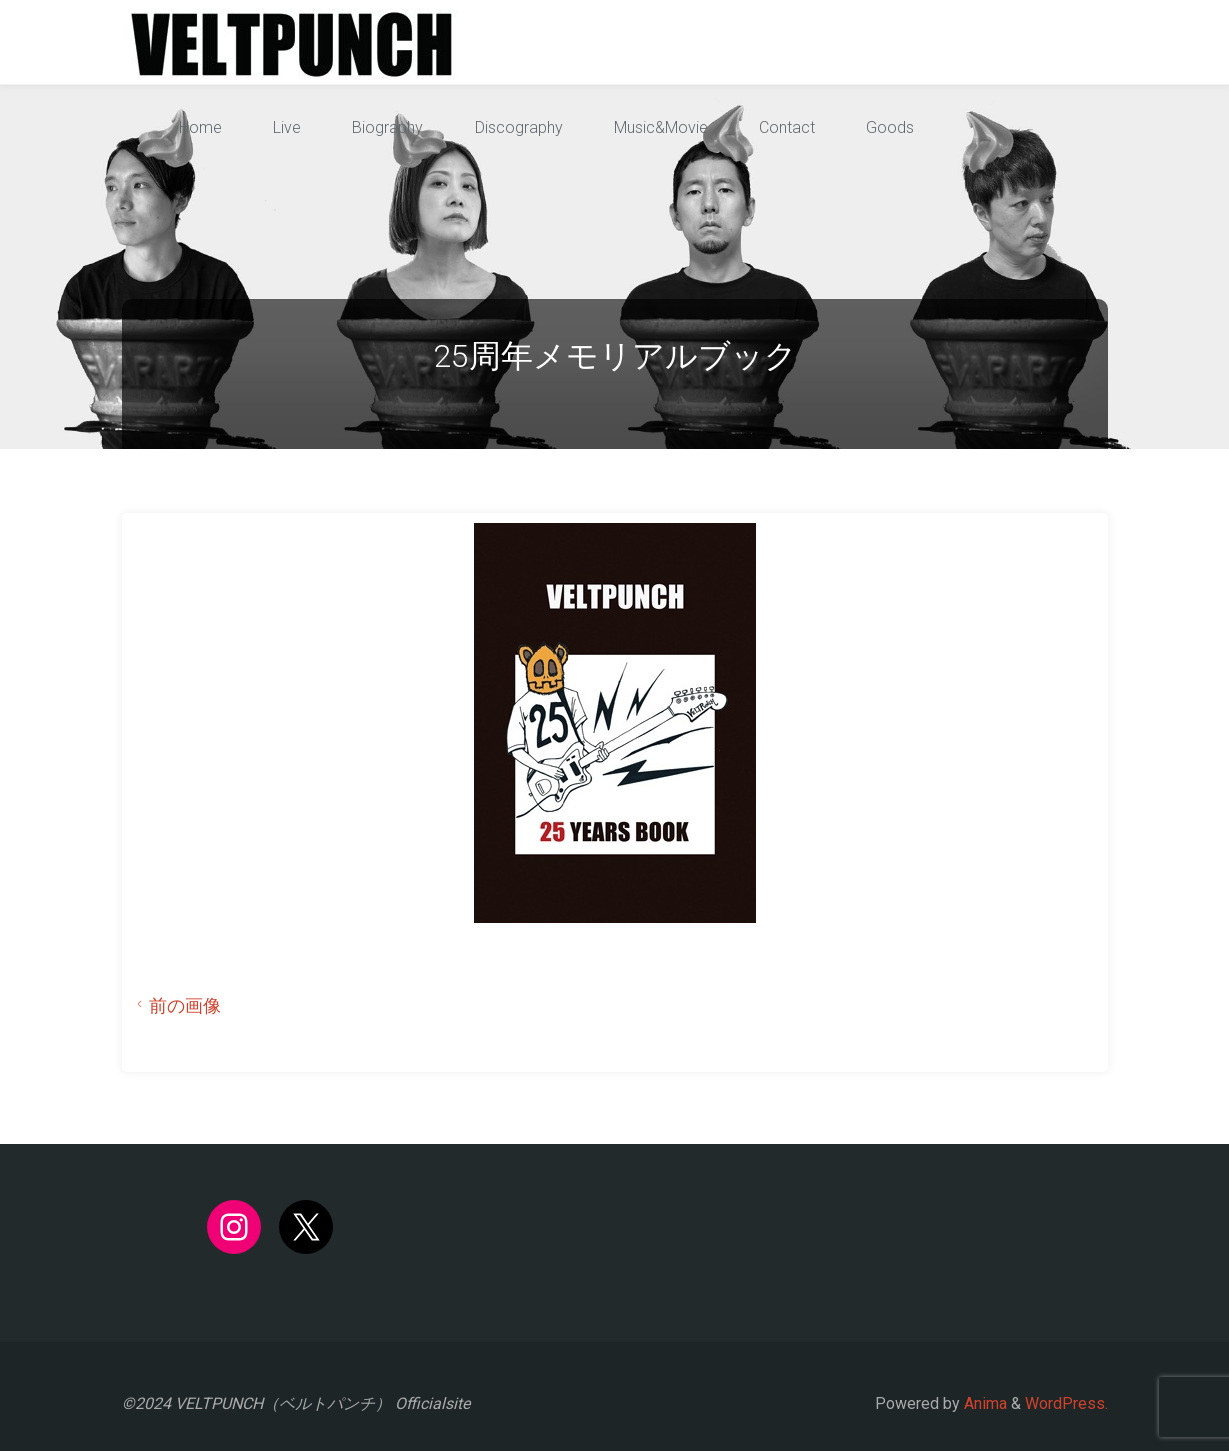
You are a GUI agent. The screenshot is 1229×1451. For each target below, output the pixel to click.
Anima (983, 1403)
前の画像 (176, 1006)
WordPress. (1066, 1403)
